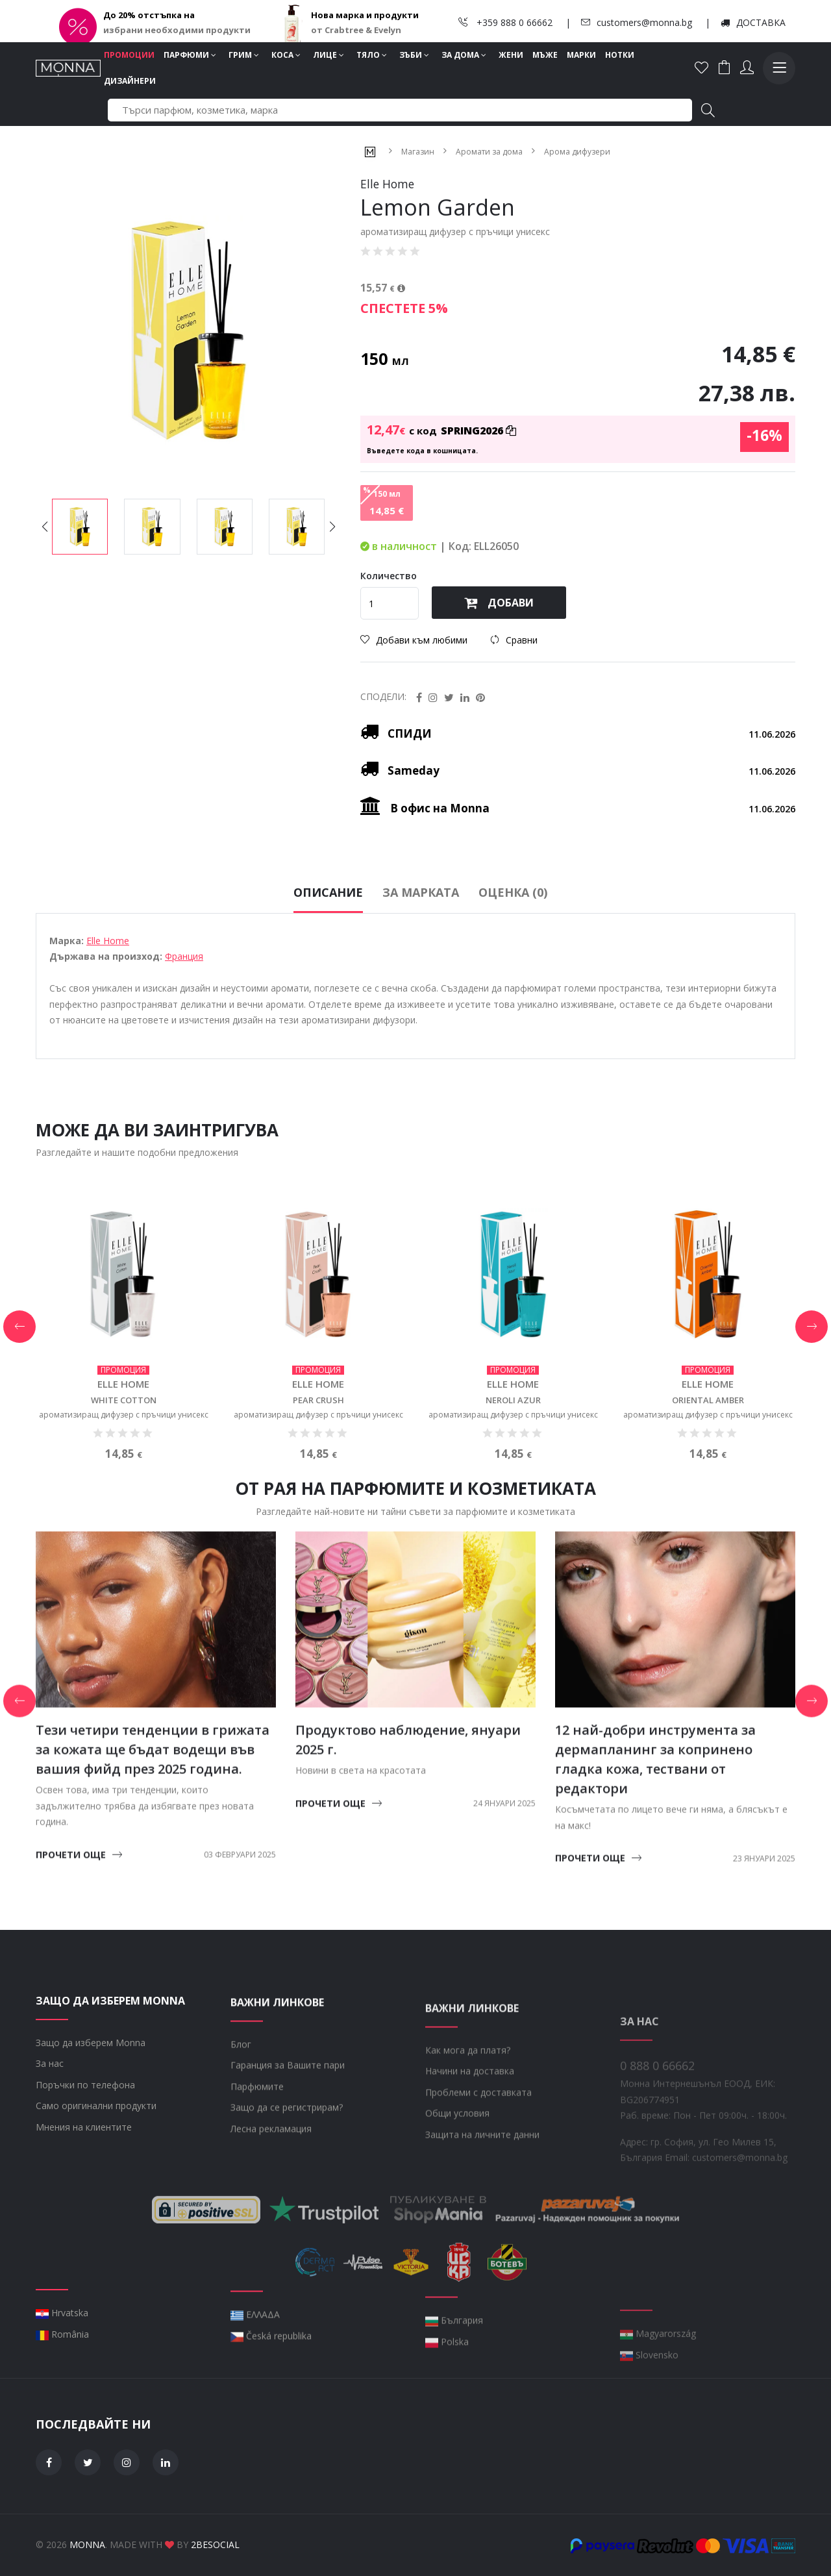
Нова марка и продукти (365, 15)
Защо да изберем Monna (90, 2105)
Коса (286, 54)
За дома (463, 54)
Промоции (129, 54)
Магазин (417, 150)
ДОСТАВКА (753, 22)
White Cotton (123, 1463)
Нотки (619, 54)
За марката (420, 955)
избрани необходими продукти (177, 30)
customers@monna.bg (636, 22)
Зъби (414, 54)
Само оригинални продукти (96, 2168)
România (62, 2396)
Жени (511, 54)
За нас (50, 2126)
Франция (184, 1019)
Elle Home (107, 1003)
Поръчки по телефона (85, 2148)
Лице (328, 54)
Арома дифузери (577, 150)
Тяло (371, 54)
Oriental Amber (708, 1463)
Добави (499, 602)
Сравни (514, 640)
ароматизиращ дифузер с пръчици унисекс (123, 1476)
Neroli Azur (513, 1463)
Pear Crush (318, 1463)
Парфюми (190, 54)
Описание (328, 955)
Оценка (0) (512, 955)
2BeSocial (215, 2544)
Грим (244, 54)
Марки (581, 54)
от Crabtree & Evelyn (356, 30)
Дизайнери (130, 80)
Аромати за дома (489, 150)
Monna (87, 2544)
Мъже (545, 54)
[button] (332, 526)
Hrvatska (62, 2375)
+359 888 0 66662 (505, 22)
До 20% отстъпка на (149, 15)
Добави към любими (413, 640)
